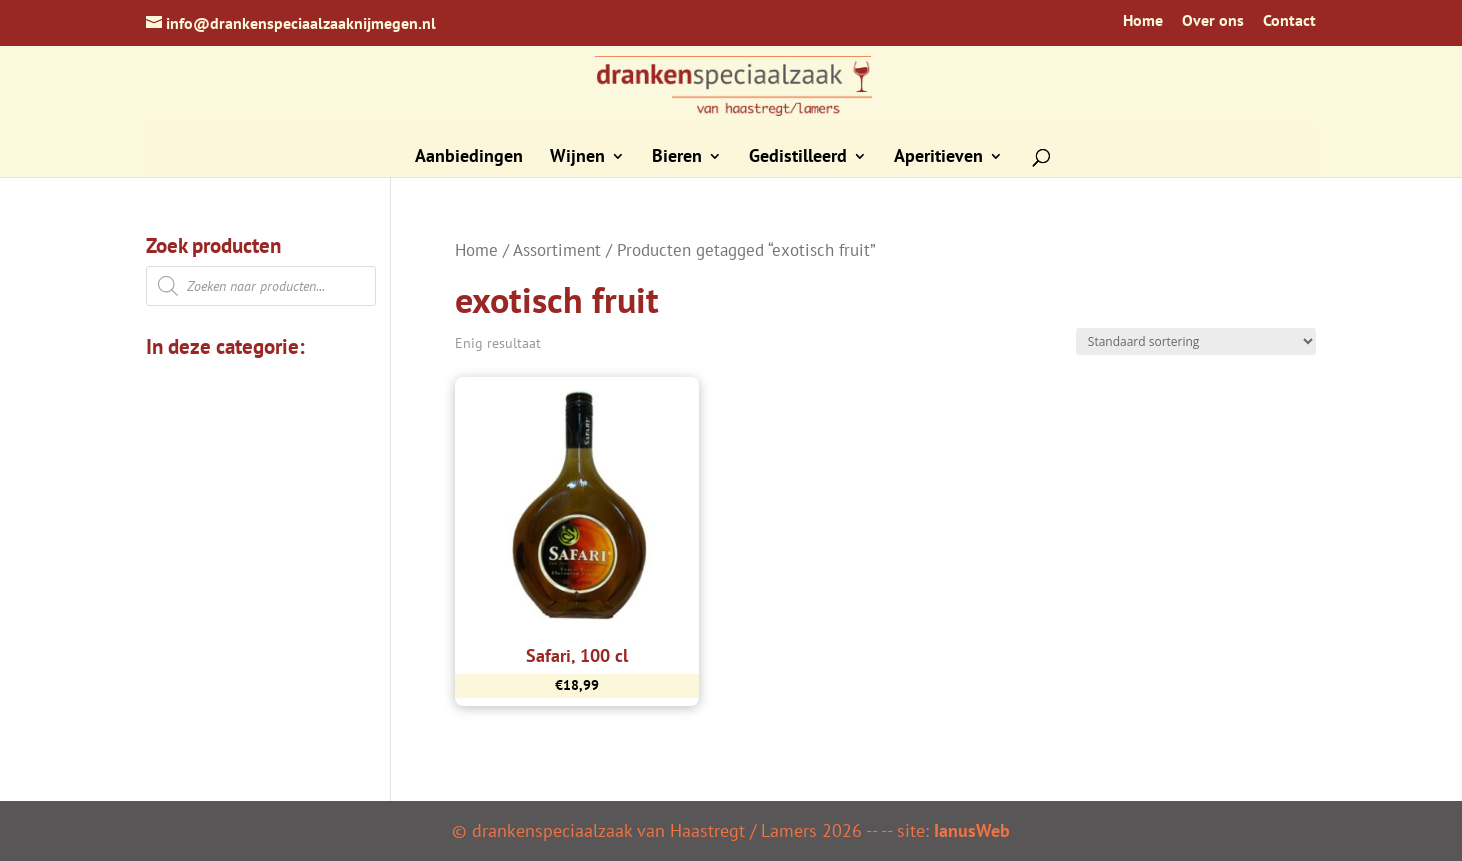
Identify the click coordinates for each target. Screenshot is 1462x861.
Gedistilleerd (798, 158)
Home (1143, 21)
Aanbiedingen (469, 158)
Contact (1289, 21)
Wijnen (577, 158)
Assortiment (557, 250)
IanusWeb (972, 830)
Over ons (1213, 21)
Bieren (677, 158)
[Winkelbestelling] (1196, 341)
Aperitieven (938, 158)
